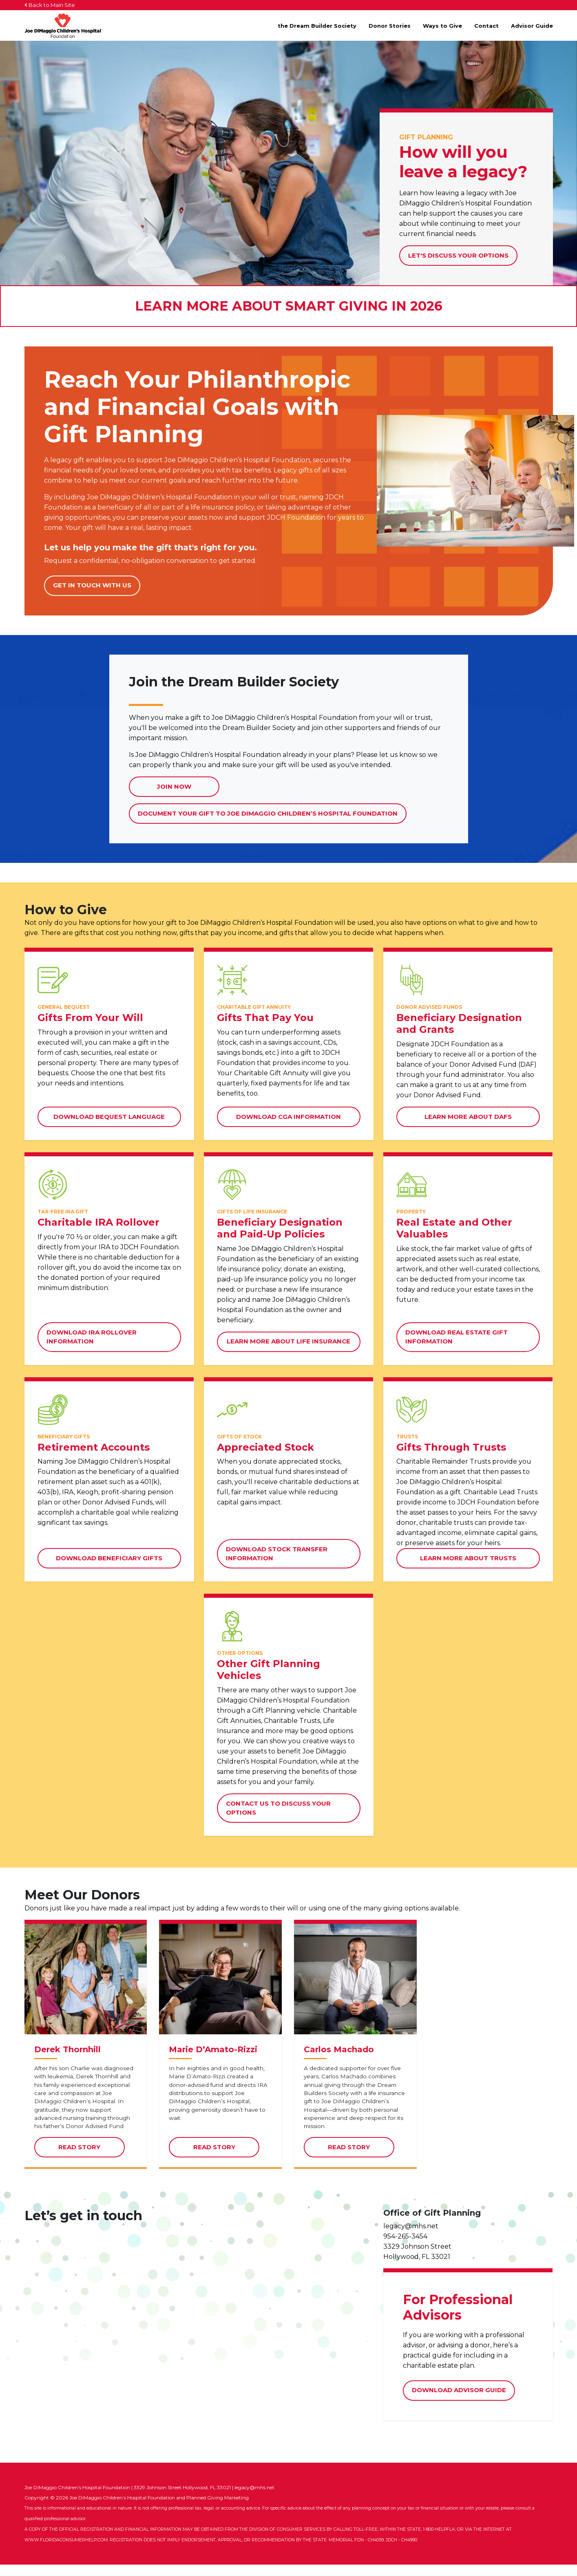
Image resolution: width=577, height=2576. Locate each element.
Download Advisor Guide (459, 2401)
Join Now (174, 786)
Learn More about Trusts (468, 1558)
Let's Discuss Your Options (458, 255)
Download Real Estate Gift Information (456, 1336)
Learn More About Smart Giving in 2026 (288, 306)
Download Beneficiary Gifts (109, 1558)
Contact (486, 25)
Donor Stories (390, 25)
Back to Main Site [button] (49, 5)
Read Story (90, 2162)
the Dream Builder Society (317, 25)
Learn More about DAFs (468, 1116)
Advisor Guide (532, 25)
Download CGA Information (288, 1116)
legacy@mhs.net (410, 2237)
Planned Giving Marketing (217, 2509)
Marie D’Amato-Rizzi (213, 2061)
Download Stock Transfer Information (276, 1553)
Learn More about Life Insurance (288, 1341)
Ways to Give (442, 25)
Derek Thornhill (67, 2061)
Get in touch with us (92, 585)
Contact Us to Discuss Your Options (278, 1808)
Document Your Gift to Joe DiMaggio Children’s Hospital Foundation (268, 816)
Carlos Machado (339, 2061)
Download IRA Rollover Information (91, 1336)
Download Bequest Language (109, 1116)
